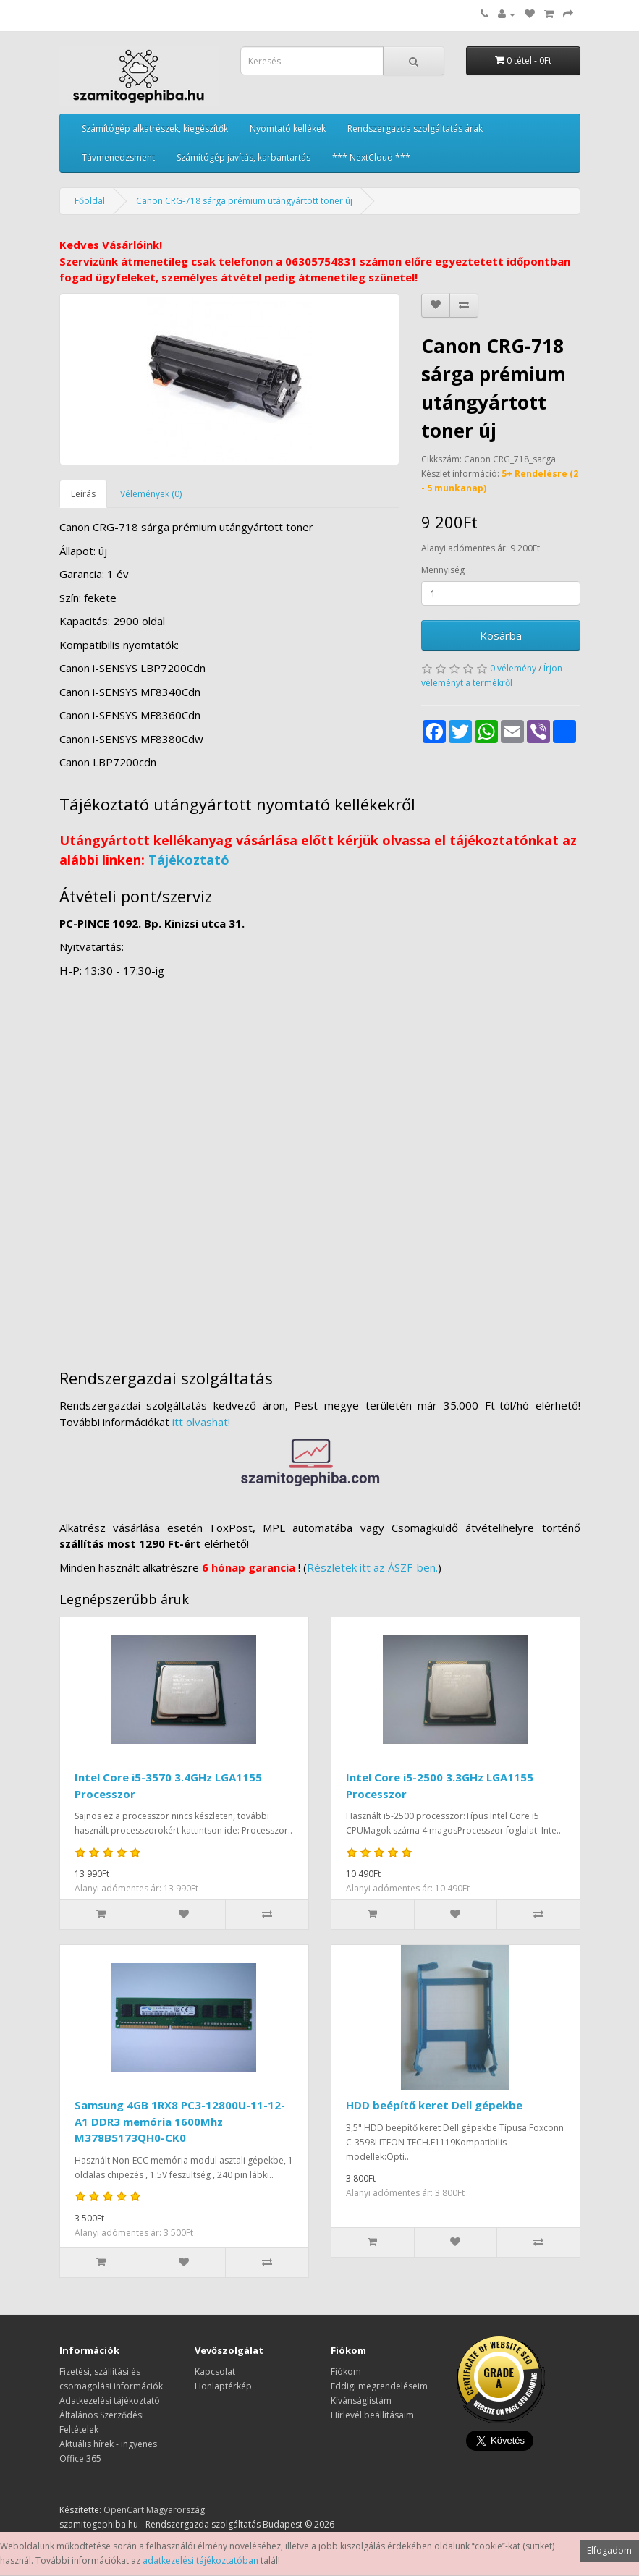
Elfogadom (609, 2550)
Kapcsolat (215, 2371)
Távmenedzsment (118, 157)
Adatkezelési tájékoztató (109, 2400)
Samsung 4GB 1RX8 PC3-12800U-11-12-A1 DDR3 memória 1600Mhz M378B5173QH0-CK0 (180, 2121)
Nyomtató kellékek (288, 128)
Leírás (83, 494)
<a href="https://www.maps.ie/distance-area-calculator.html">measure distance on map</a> (319, 1166)
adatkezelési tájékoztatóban (200, 2560)
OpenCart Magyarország (154, 2510)
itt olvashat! (201, 1422)
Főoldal (90, 201)
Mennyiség (443, 570)
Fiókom (346, 2371)
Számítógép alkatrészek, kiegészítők (155, 128)
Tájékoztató (188, 859)
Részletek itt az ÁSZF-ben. (372, 1567)
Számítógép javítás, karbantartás (243, 157)
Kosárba (501, 635)
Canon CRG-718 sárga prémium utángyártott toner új (244, 201)
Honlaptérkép (223, 2386)
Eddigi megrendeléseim (379, 2386)
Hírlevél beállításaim (372, 2415)
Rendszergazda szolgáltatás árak (415, 128)
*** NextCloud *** (371, 157)
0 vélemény (513, 668)
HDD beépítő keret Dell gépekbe (434, 2105)
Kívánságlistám (361, 2400)
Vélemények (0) (151, 494)
